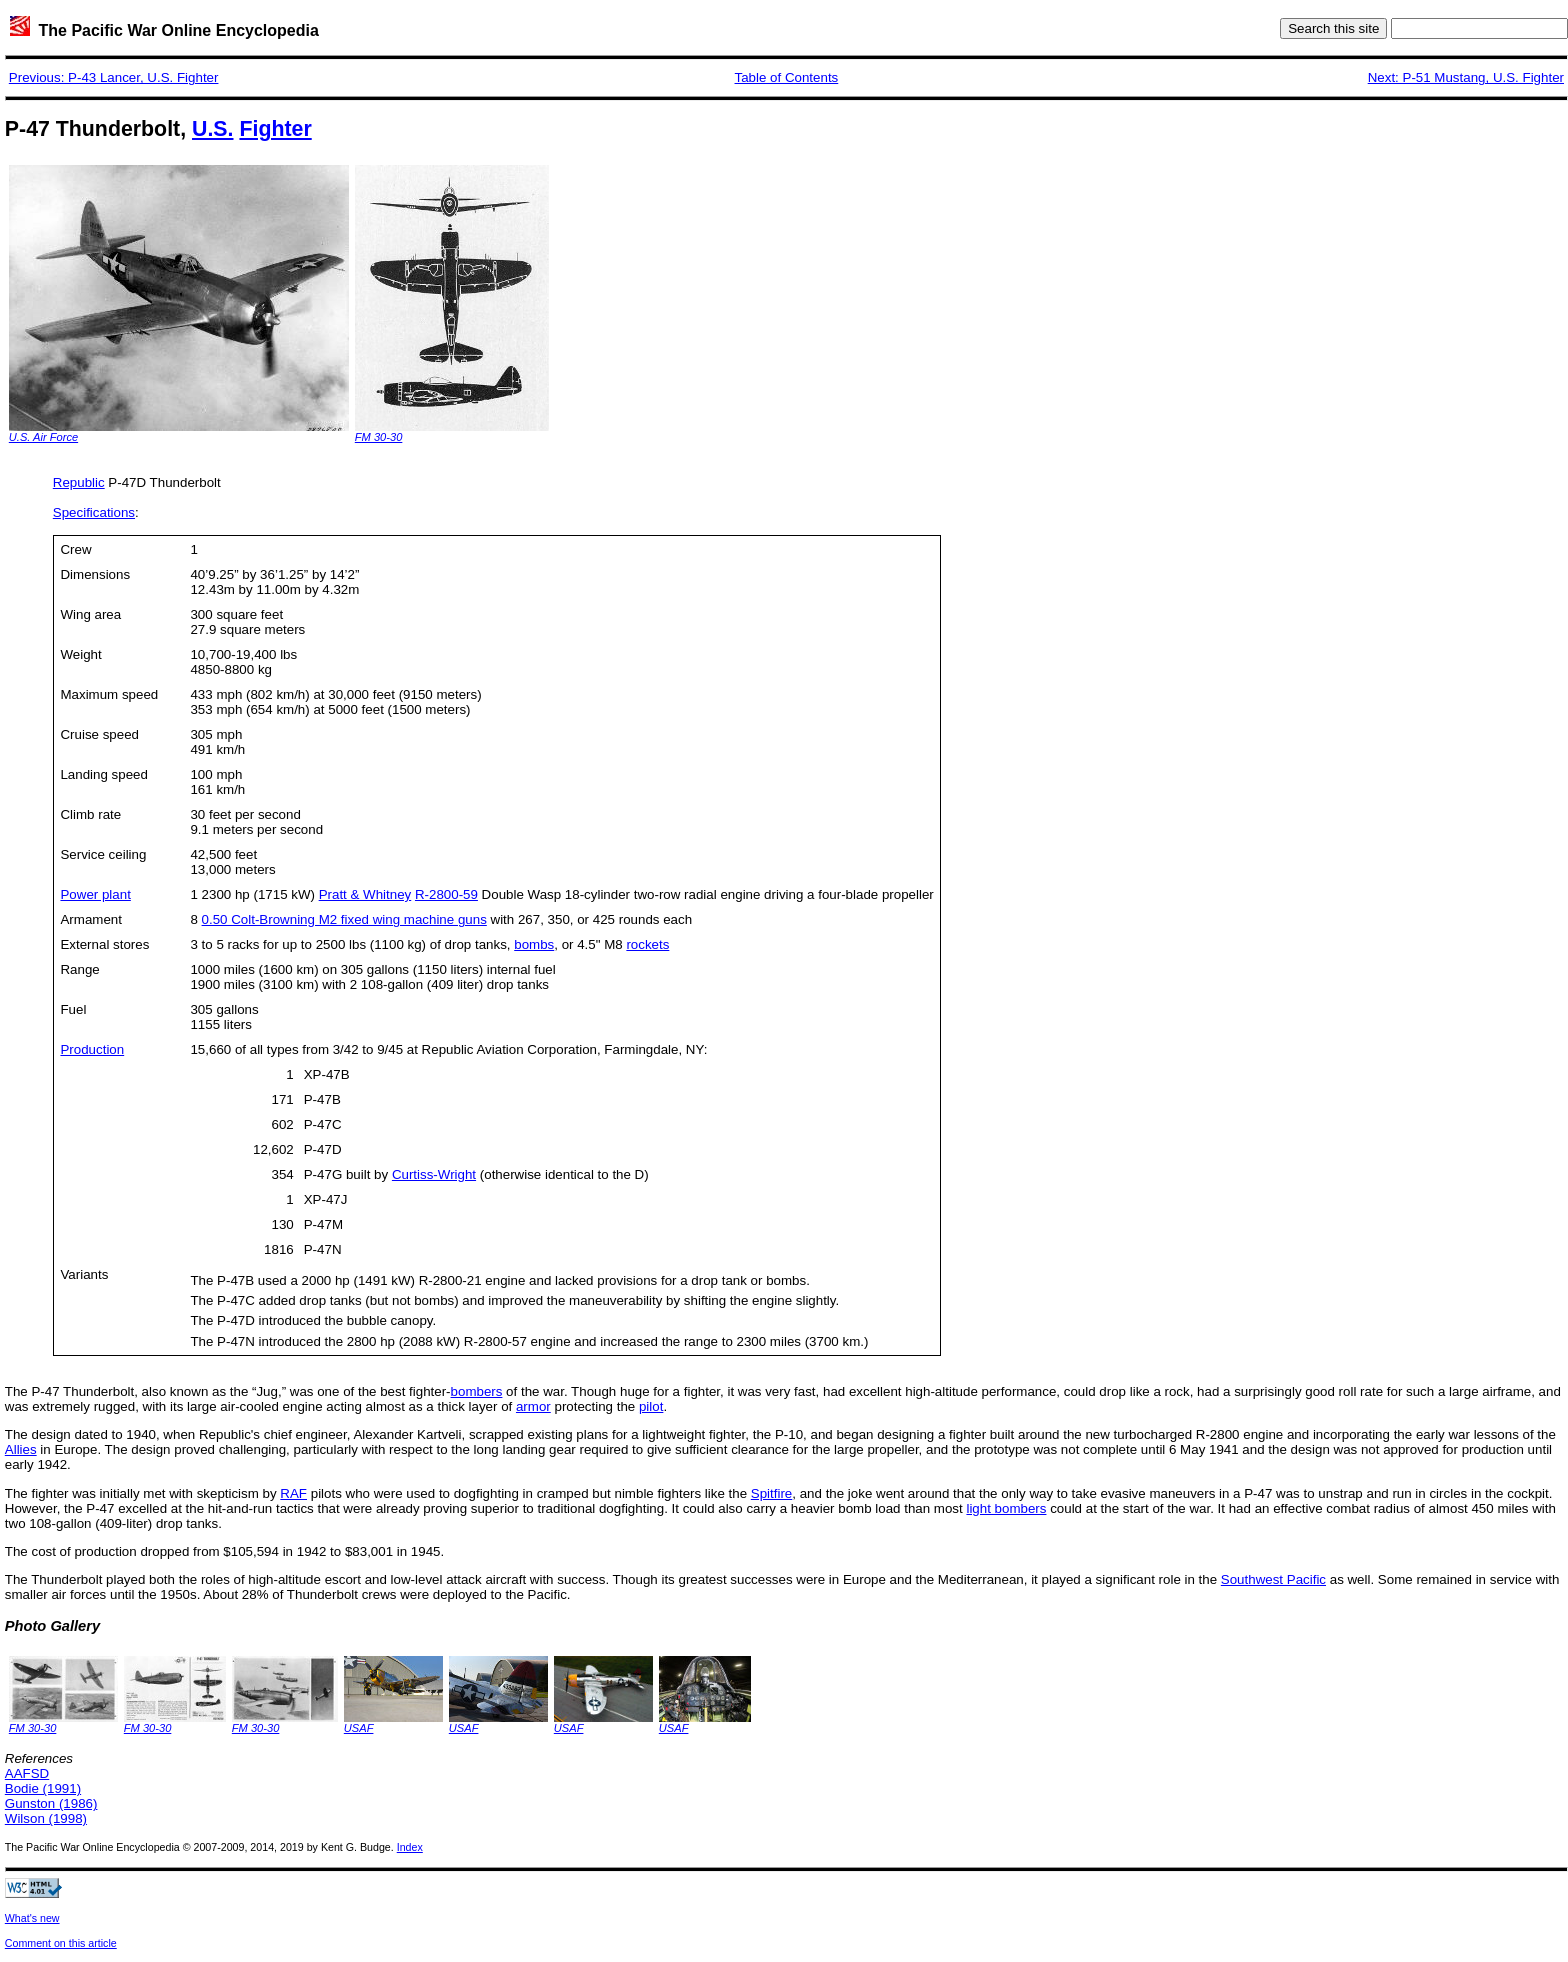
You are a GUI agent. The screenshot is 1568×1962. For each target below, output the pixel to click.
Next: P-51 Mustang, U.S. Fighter (1466, 77)
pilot (651, 1406)
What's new (32, 1918)
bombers (477, 1391)
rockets (647, 944)
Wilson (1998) (46, 1818)
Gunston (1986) (51, 1803)
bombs (534, 944)
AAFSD (27, 1773)
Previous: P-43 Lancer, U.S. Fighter (114, 77)
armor (533, 1406)
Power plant (95, 894)
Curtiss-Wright (434, 1174)
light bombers (1006, 1508)
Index (410, 1847)
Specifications (94, 512)
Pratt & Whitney (365, 894)
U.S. (212, 129)
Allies (21, 1449)
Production (92, 1049)
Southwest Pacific (1273, 1579)
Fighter (275, 129)
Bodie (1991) (43, 1788)
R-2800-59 (446, 894)
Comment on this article (61, 1943)
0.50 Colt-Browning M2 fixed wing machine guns (344, 919)
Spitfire (771, 1493)
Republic (79, 482)
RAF (293, 1493)
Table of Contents (787, 77)
